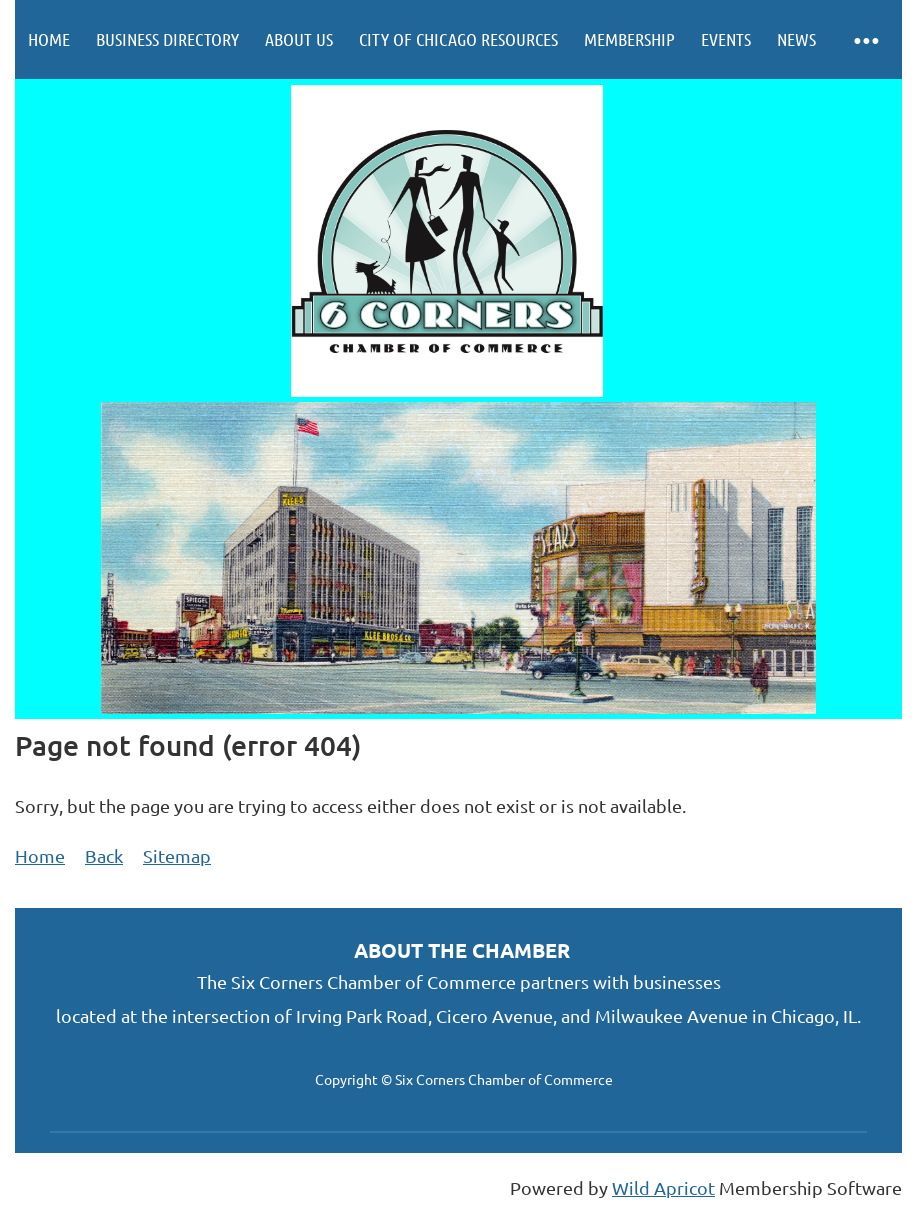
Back (104, 855)
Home (40, 855)
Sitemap (177, 855)
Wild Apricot (663, 1187)
